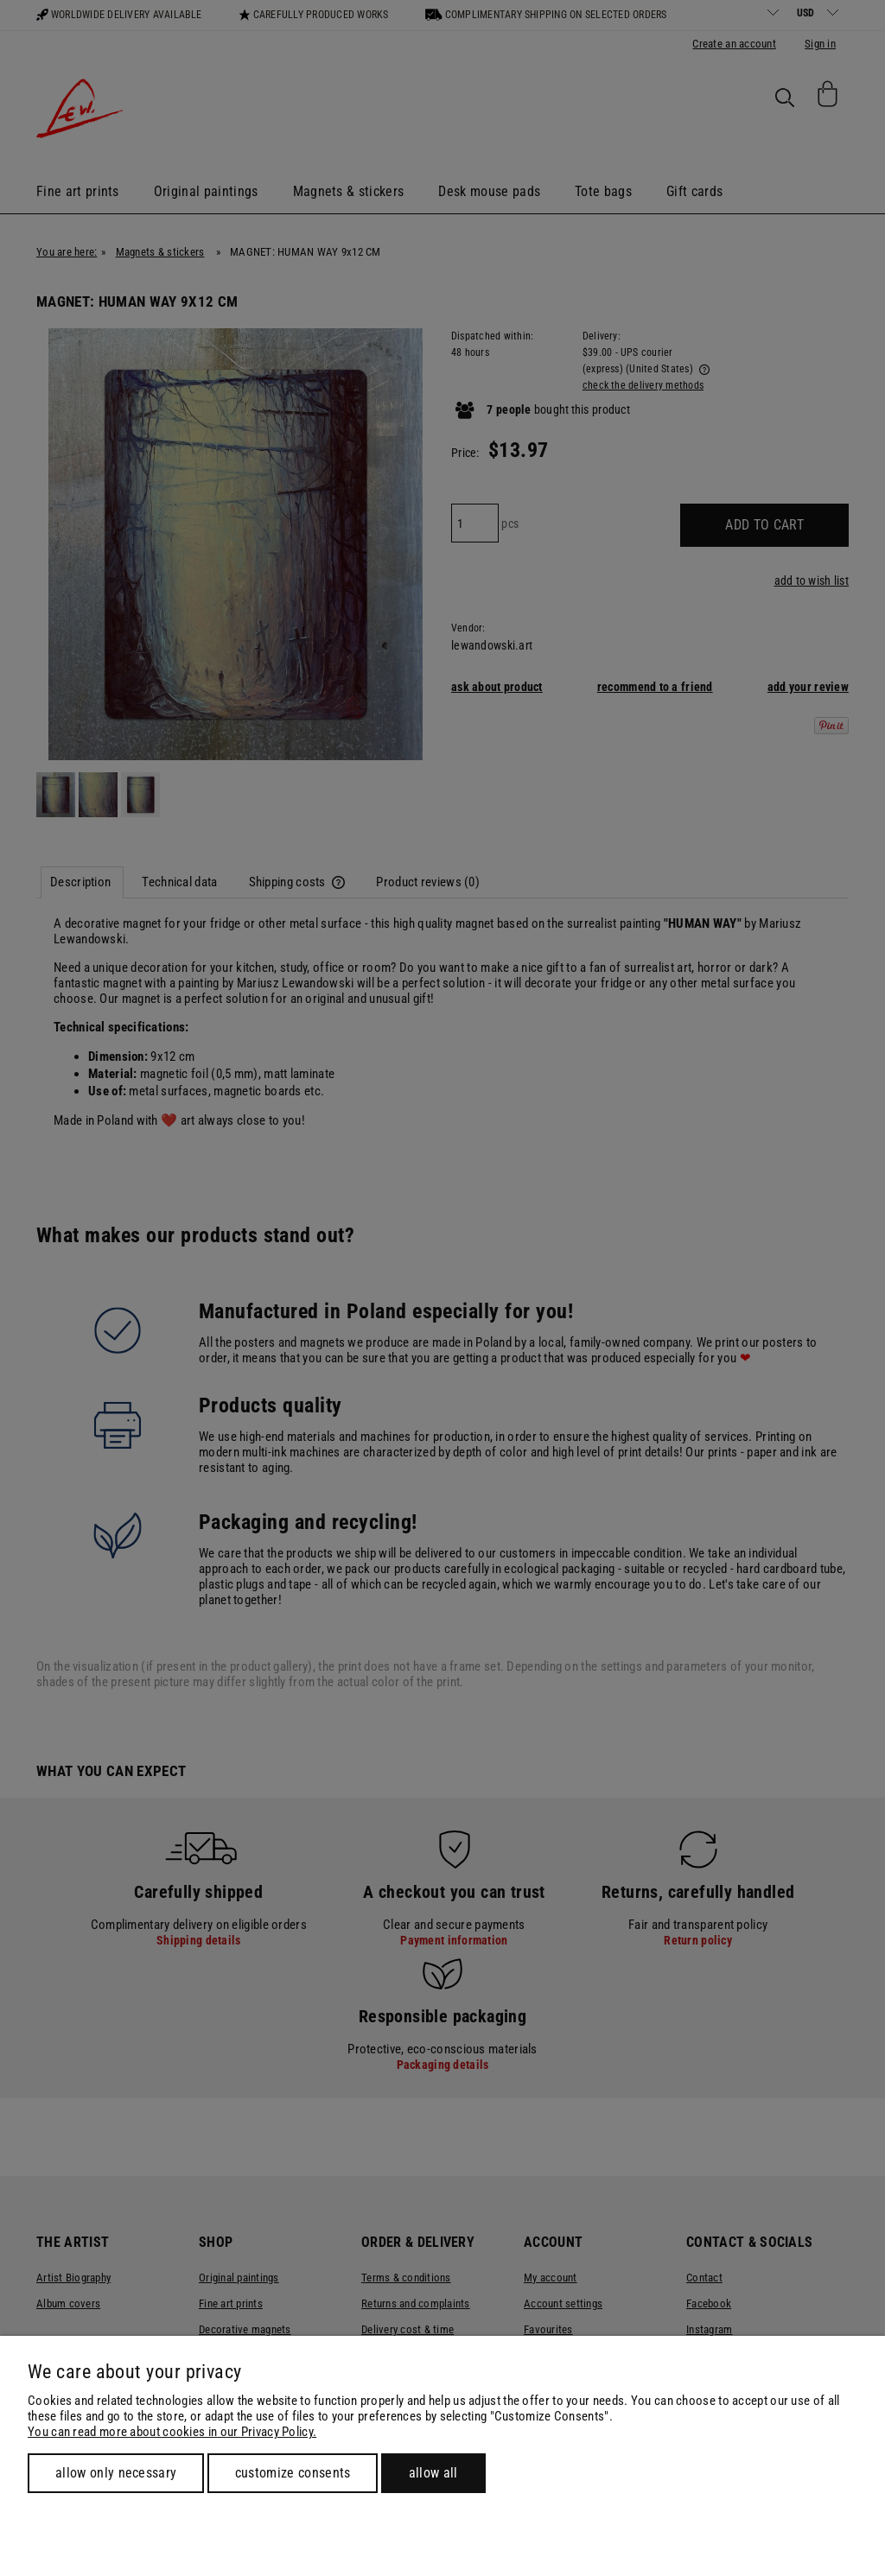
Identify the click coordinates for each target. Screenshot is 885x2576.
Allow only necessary (115, 2473)
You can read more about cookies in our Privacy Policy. (172, 2432)
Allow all (433, 2473)
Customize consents (293, 2473)
